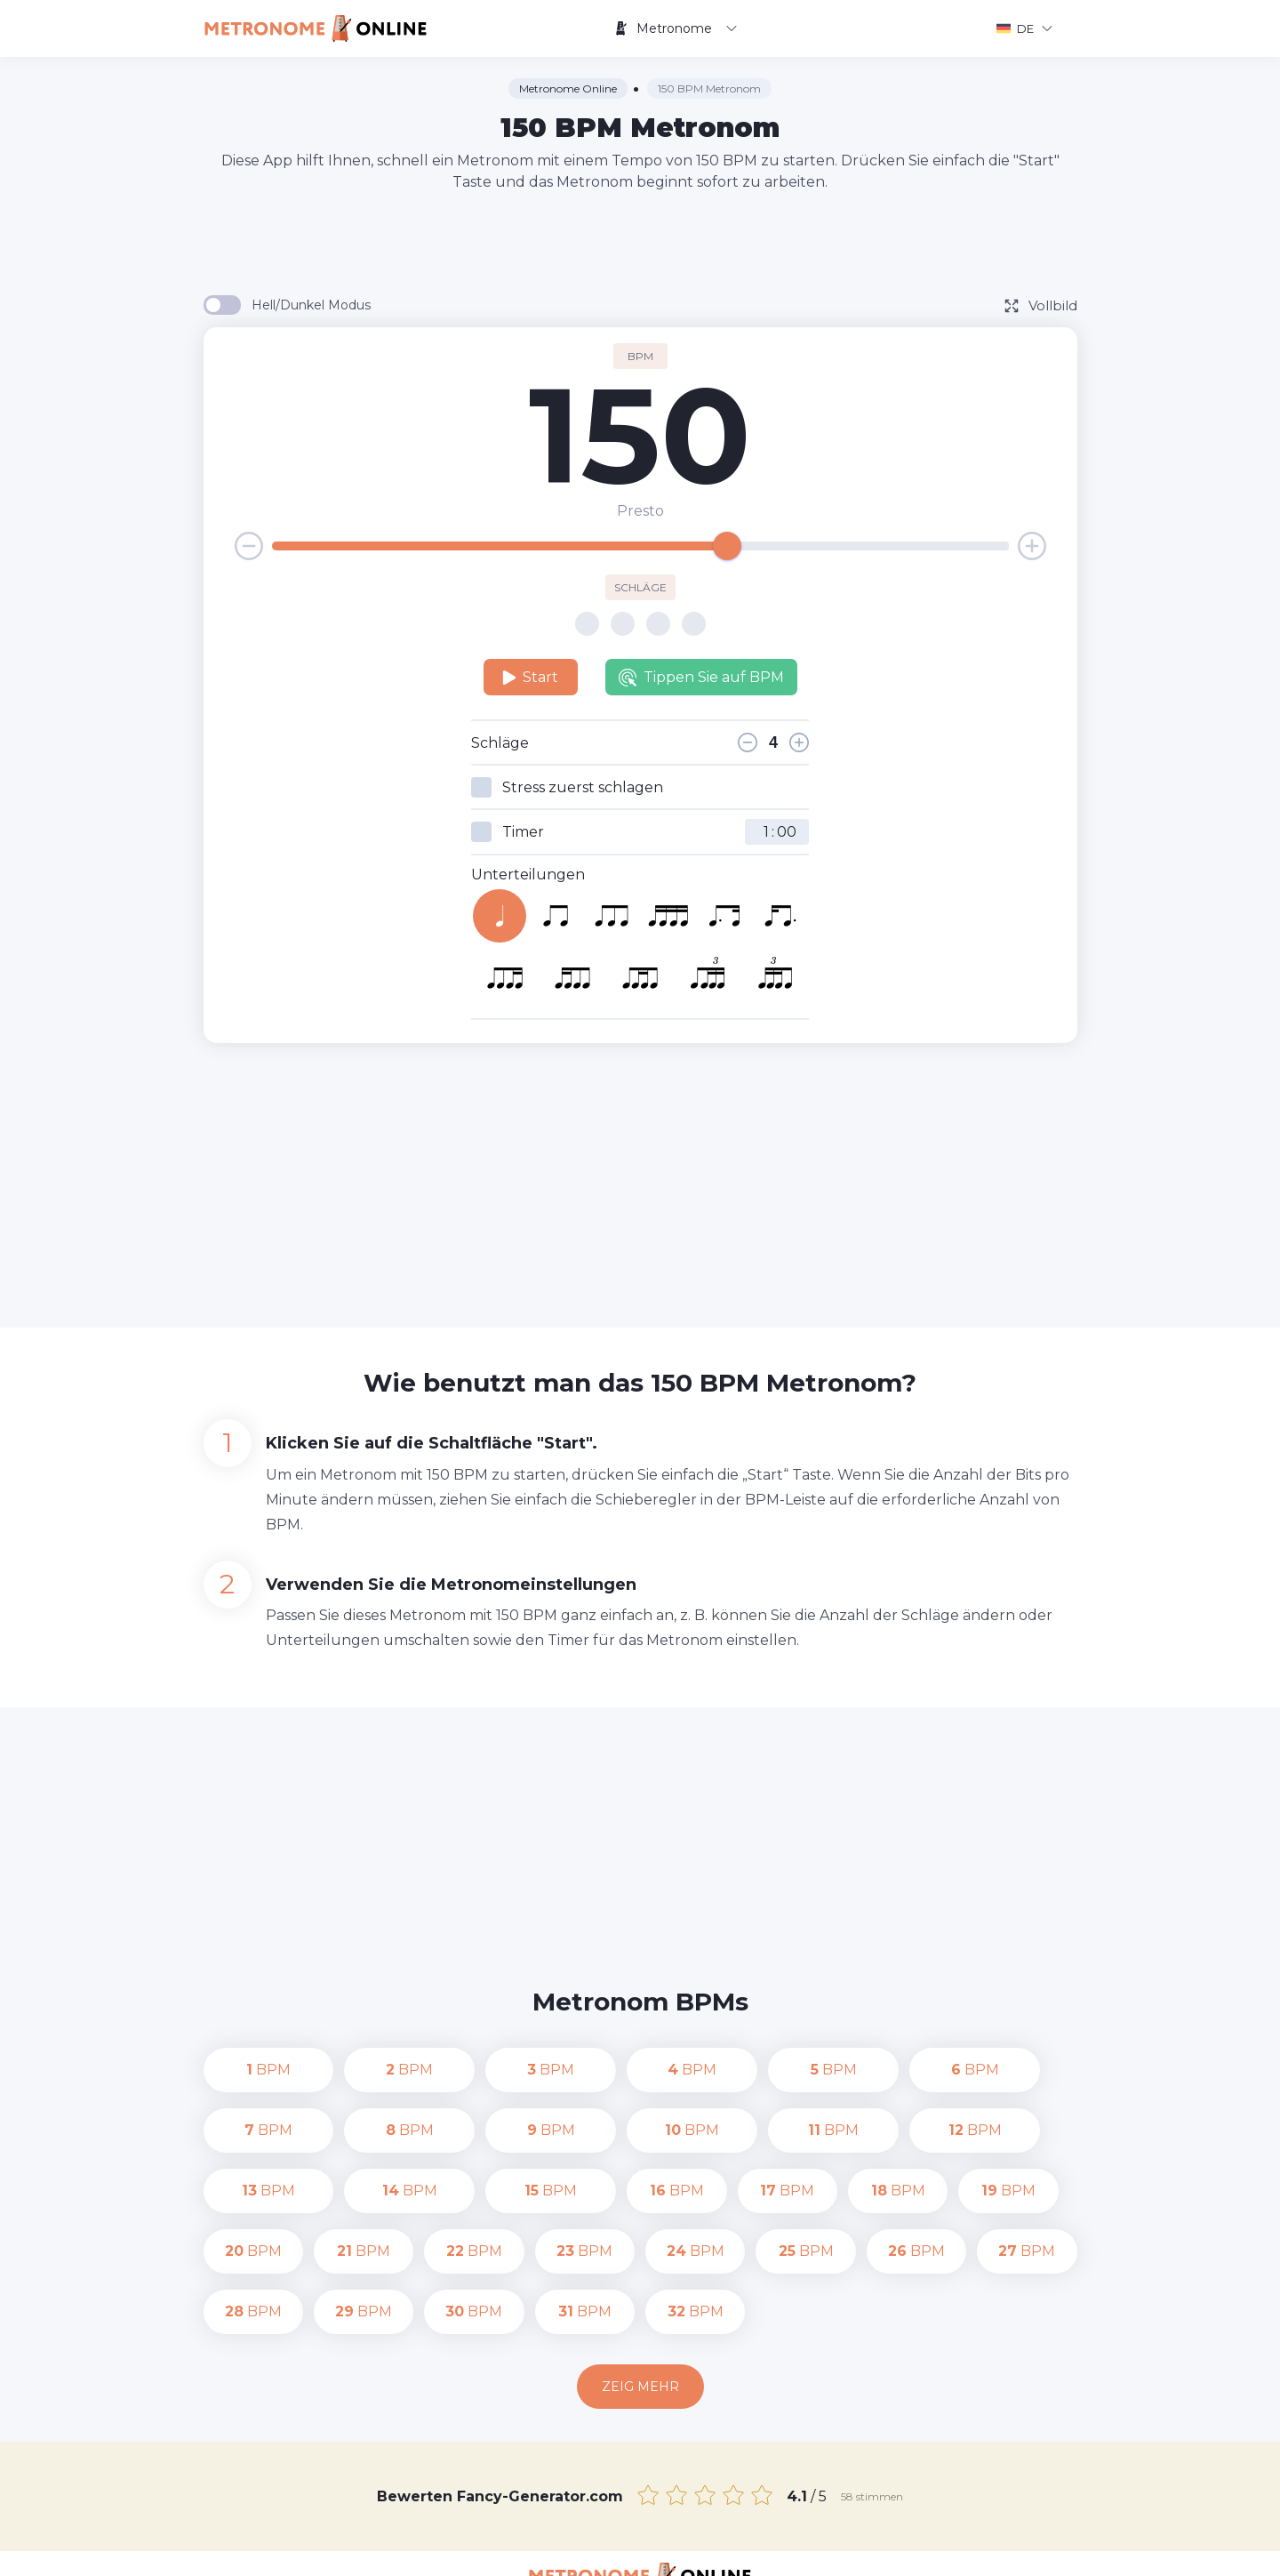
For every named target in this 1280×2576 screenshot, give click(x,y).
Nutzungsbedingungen (955, 2549)
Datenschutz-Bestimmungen (781, 2549)
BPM (253, 2069)
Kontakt (650, 2549)
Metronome (675, 28)
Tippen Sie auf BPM (701, 677)
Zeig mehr (640, 2326)
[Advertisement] (640, 242)
